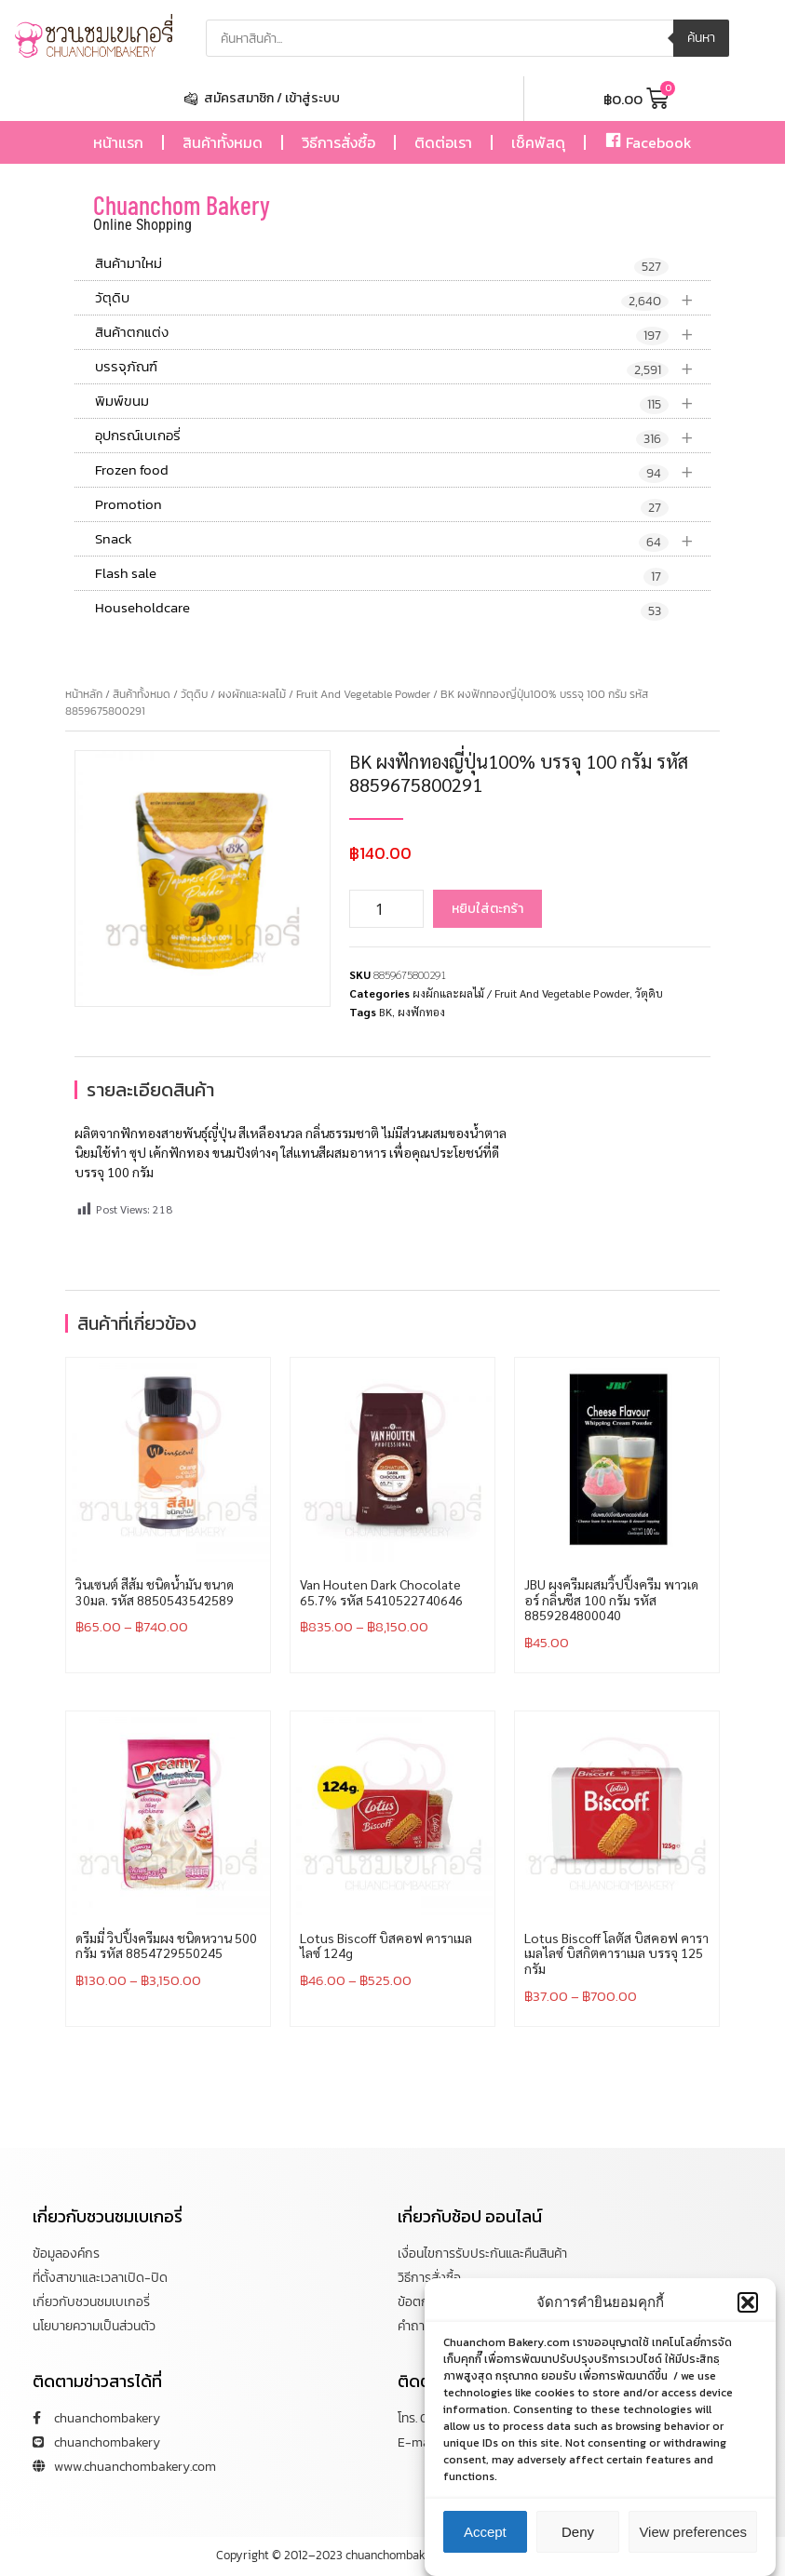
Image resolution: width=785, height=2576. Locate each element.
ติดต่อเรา (443, 142)
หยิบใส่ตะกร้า (487, 909)
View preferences (693, 2536)
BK (385, 1011)
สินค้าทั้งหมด (223, 142)
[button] (747, 2307)
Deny (578, 2536)
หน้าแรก (118, 142)
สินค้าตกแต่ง (403, 332)
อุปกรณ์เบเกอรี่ (403, 436)
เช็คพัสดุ (538, 142)
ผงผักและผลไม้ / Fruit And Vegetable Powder (324, 694)
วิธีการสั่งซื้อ (338, 142)
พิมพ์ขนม (403, 401)
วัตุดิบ (403, 298)
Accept (485, 2536)
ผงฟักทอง (421, 1011)
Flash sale (382, 574)
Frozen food (403, 470)
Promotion (382, 505)
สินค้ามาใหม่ (382, 264)
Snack (403, 539)
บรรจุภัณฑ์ (403, 367)
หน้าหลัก (83, 694)
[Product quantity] (386, 909)
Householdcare (382, 609)
